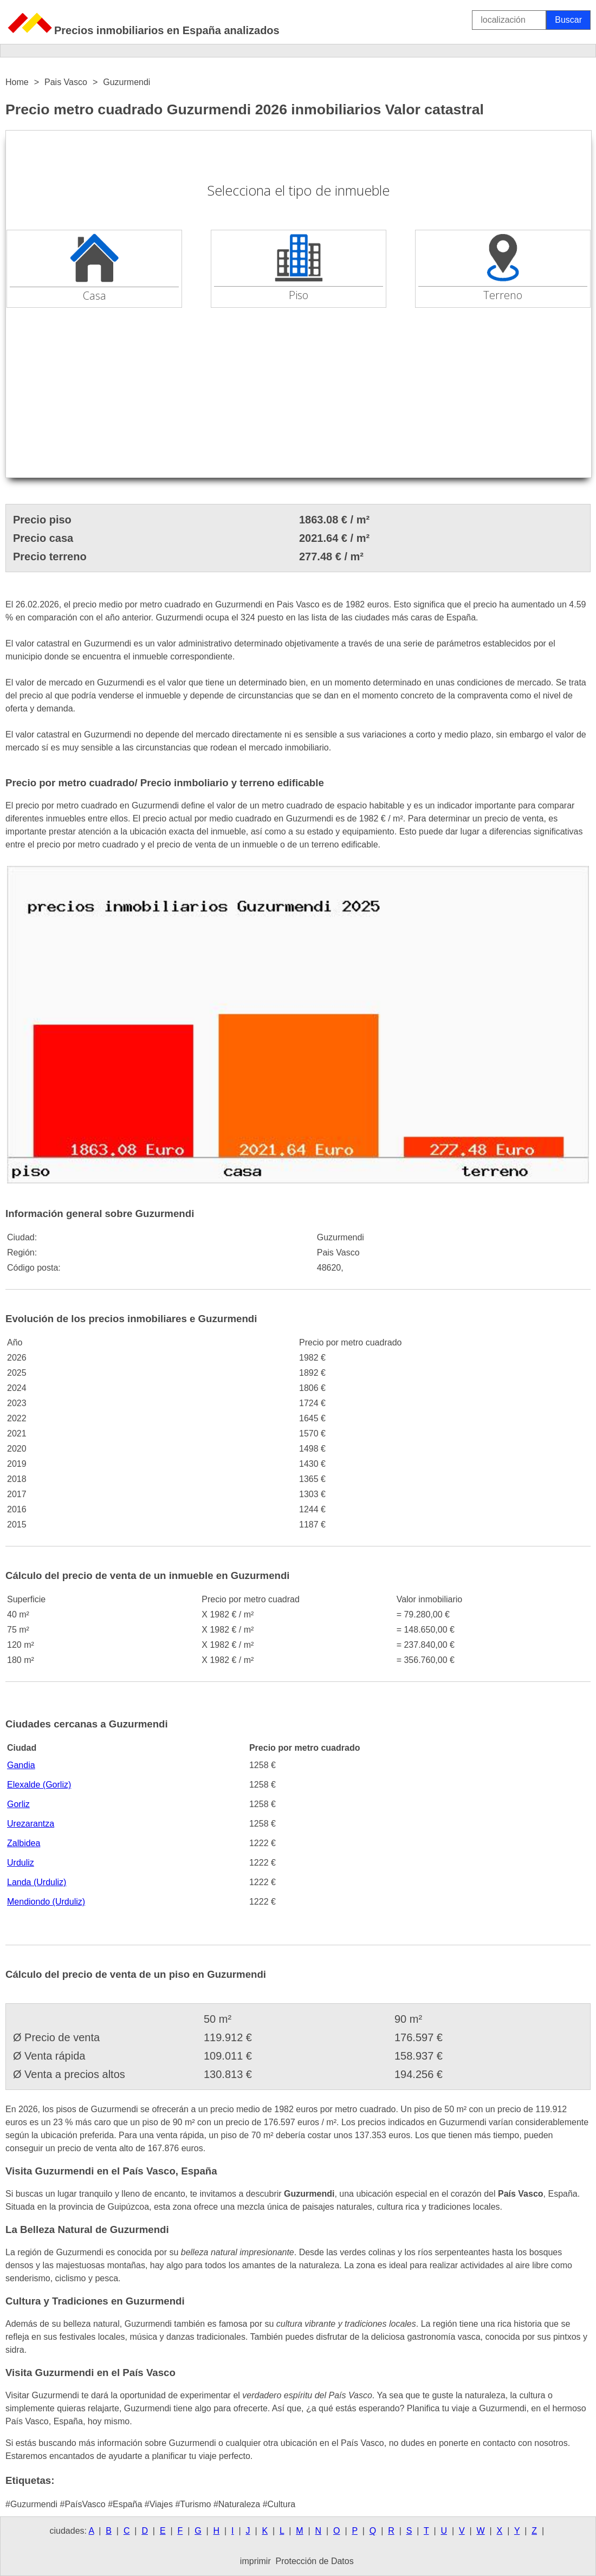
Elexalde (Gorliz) (39, 1784)
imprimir (255, 2561)
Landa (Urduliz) (36, 1882)
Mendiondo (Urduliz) (46, 1901)
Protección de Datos (315, 2561)
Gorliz (18, 1804)
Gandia (21, 1765)
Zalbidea (23, 1843)
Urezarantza (30, 1823)
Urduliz (20, 1862)
